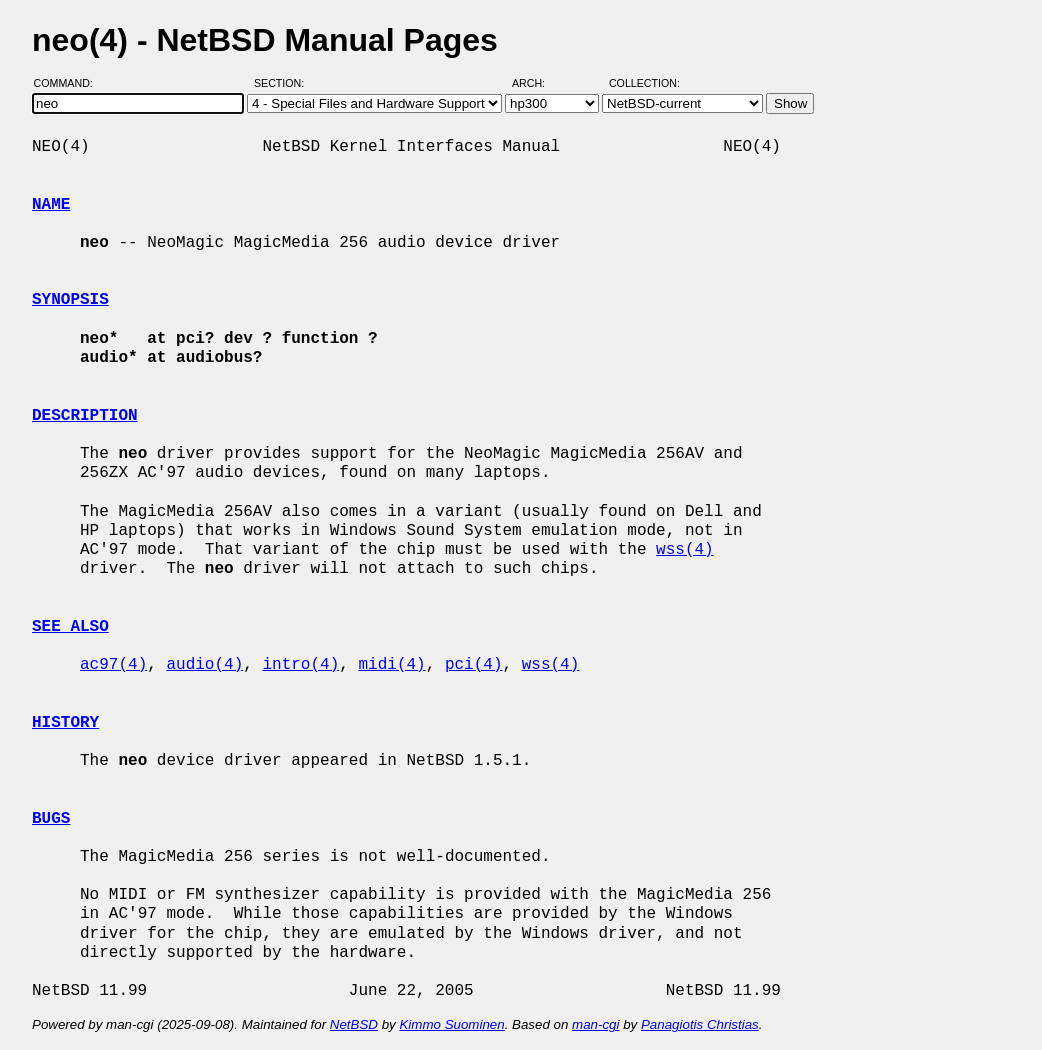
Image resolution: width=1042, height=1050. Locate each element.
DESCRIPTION (85, 416)
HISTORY (65, 723)
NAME (51, 205)
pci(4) (474, 665)
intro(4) (300, 665)
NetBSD (354, 1024)
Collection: (644, 83)
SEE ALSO (70, 627)
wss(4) (685, 550)
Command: (69, 83)
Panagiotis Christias (700, 1024)
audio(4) (204, 665)
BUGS (51, 819)
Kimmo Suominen (451, 1024)
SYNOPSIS (70, 300)
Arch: (537, 83)
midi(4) (391, 665)
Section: (283, 83)
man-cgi (595, 1024)
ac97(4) (113, 665)
